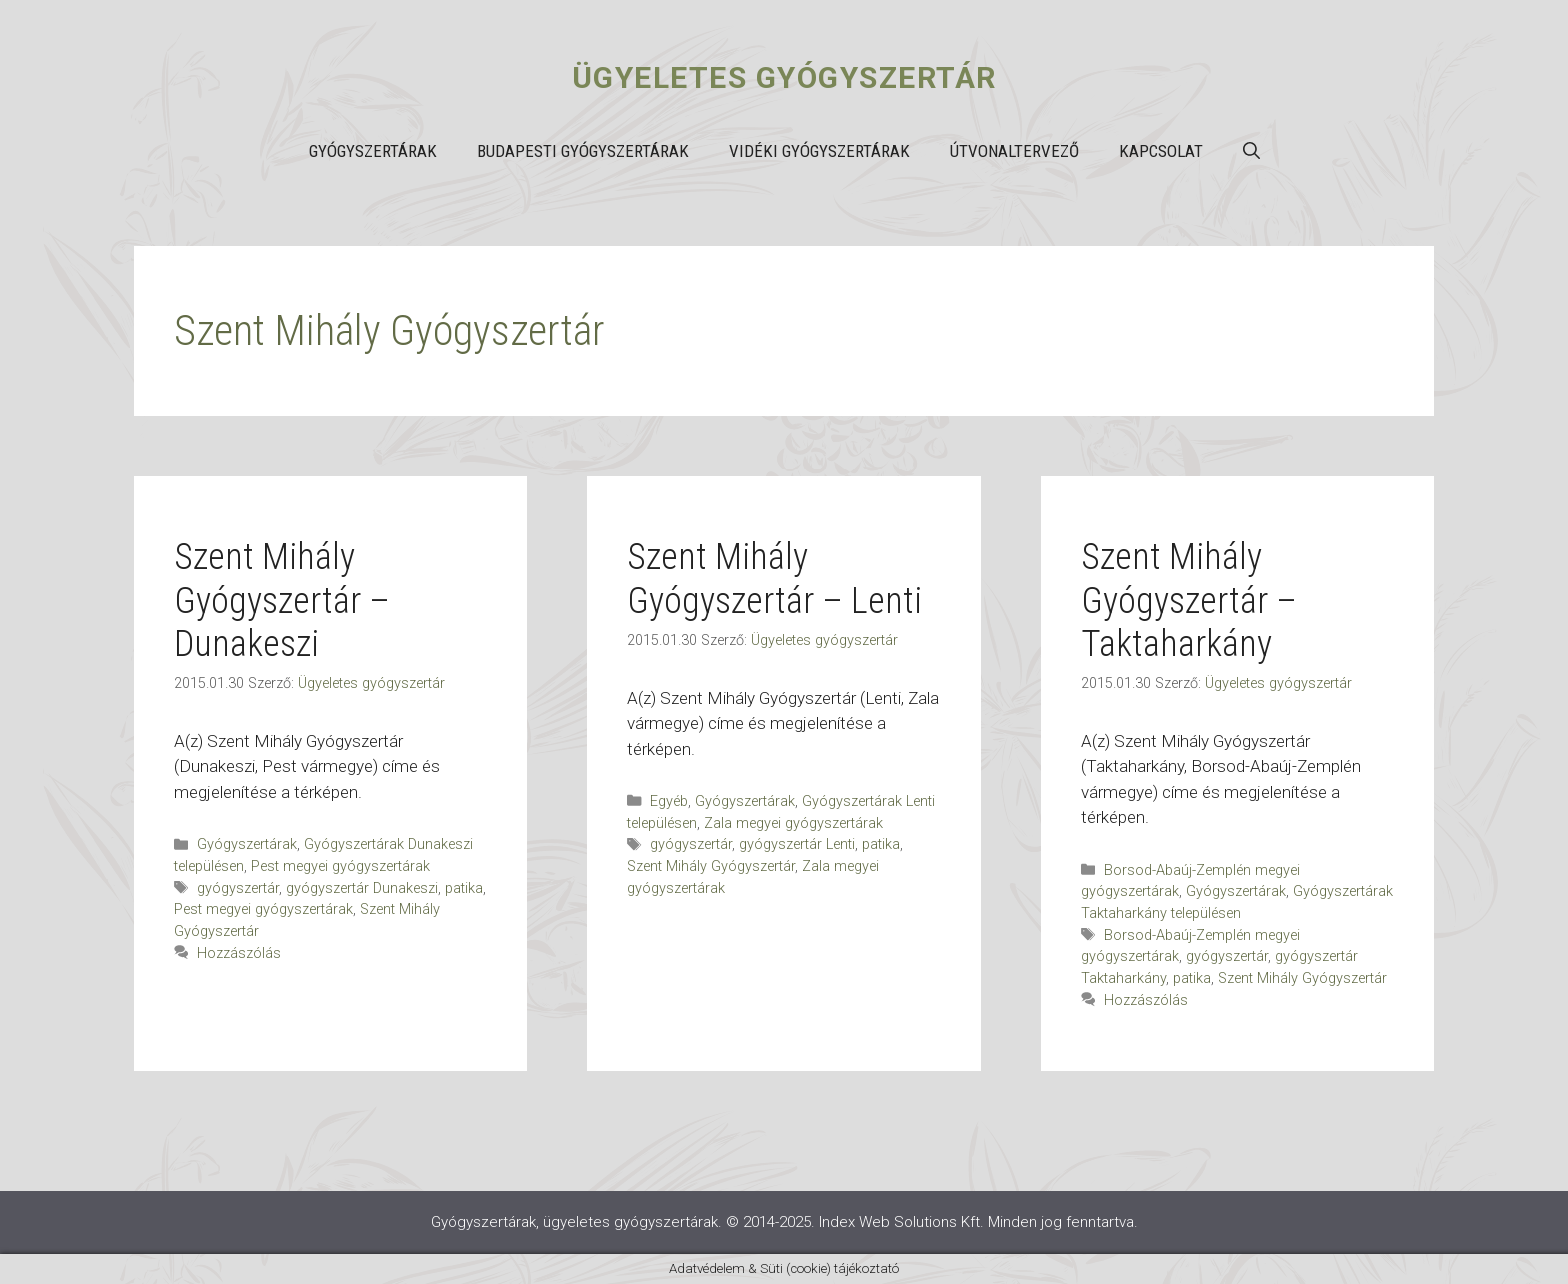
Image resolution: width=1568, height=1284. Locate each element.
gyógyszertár (238, 888)
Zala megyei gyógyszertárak (793, 823)
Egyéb (669, 801)
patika (464, 888)
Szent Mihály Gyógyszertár (711, 866)
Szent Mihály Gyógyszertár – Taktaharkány (1189, 600)
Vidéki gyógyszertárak (819, 151)
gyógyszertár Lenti (797, 844)
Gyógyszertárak (373, 151)
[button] (1251, 151)
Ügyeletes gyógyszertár (784, 77)
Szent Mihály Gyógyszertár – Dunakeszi (282, 600)
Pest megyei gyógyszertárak (340, 866)
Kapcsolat (1161, 151)
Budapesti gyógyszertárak (583, 151)
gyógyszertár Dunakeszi (362, 888)
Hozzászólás (239, 953)
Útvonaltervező (1014, 151)
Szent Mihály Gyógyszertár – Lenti (774, 578)
